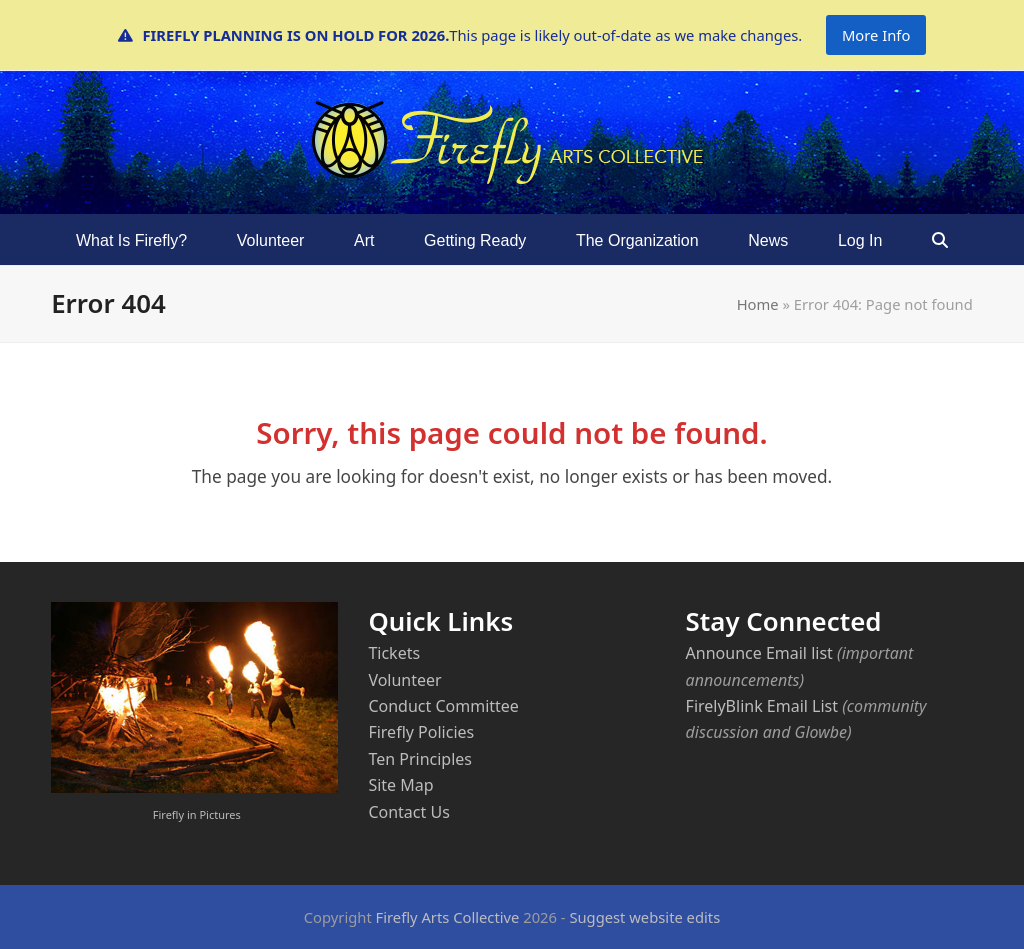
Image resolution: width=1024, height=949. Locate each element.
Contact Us (408, 812)
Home (758, 304)
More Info (876, 35)
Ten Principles (420, 759)
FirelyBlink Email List (762, 706)
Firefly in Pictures (197, 814)
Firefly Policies (421, 732)
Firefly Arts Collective (448, 917)
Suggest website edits (644, 917)
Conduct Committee (443, 706)
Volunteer (404, 680)
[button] (940, 240)
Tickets (394, 653)
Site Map (400, 785)
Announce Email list (759, 653)
